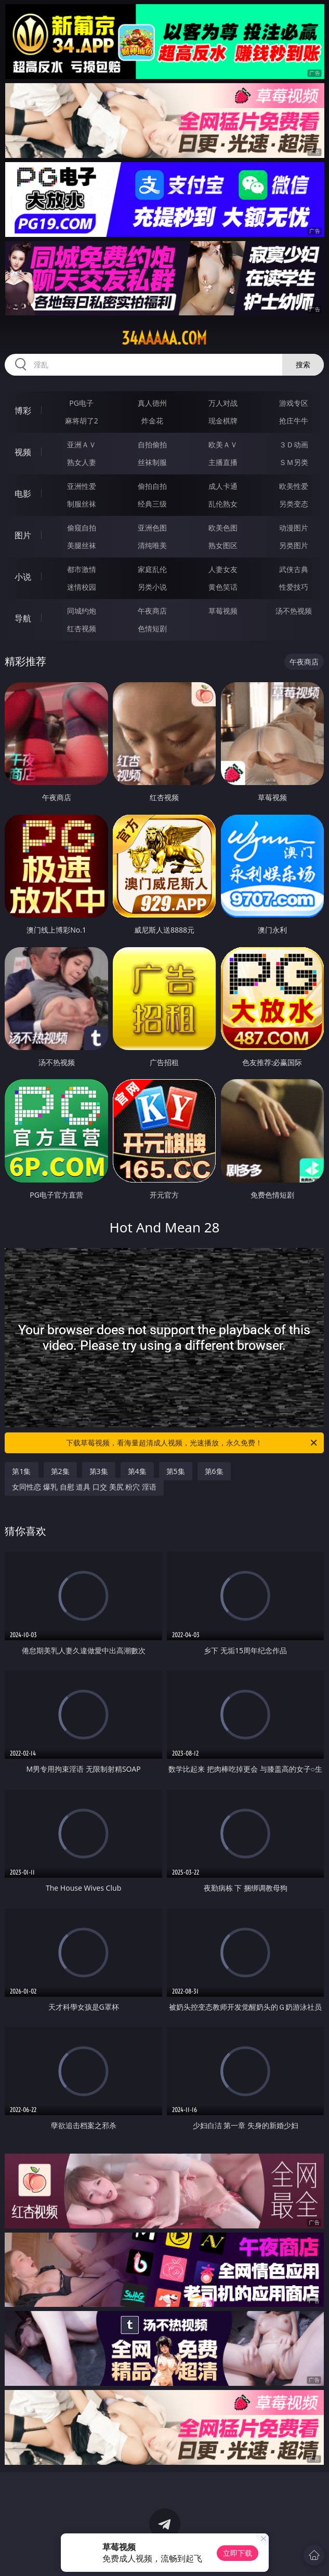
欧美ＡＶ (223, 444)
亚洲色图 (152, 528)
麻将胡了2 (81, 421)
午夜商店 (152, 611)
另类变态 (293, 504)
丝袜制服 (152, 462)
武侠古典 (293, 569)
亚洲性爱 (81, 486)
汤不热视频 (293, 611)
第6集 (214, 1471)
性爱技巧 (293, 587)
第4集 (137, 1471)
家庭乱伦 (152, 569)
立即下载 (237, 2553)
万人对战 (223, 403)
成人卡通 (223, 486)
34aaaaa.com (164, 338)
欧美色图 (223, 528)
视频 (23, 452)
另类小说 (152, 587)
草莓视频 (223, 611)
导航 (23, 618)
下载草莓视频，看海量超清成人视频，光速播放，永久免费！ (192, 1443)
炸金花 (152, 421)
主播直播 (223, 462)
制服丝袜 (81, 504)
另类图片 (293, 545)
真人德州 (152, 403)
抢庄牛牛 (293, 421)
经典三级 (152, 504)
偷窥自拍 (81, 528)
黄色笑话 (223, 587)
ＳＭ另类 (293, 462)
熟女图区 (223, 545)
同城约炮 (81, 611)
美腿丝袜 (81, 545)
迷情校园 (81, 587)
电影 (23, 493)
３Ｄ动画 (293, 444)
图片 (23, 535)
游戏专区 (293, 403)
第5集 (175, 1471)
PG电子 (81, 403)
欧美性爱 (293, 486)
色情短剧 (152, 628)
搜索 (303, 364)
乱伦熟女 (223, 504)
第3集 (98, 1471)
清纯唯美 (152, 545)
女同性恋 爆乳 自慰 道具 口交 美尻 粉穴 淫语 (84, 1487)
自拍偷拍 (152, 444)
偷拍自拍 (152, 486)
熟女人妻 (81, 462)
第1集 (21, 1471)
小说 (23, 576)
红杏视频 (81, 628)
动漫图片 (293, 528)
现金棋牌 (223, 421)
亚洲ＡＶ (81, 444)
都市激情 (81, 569)
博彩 (23, 410)
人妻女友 (223, 569)
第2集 (60, 1471)
